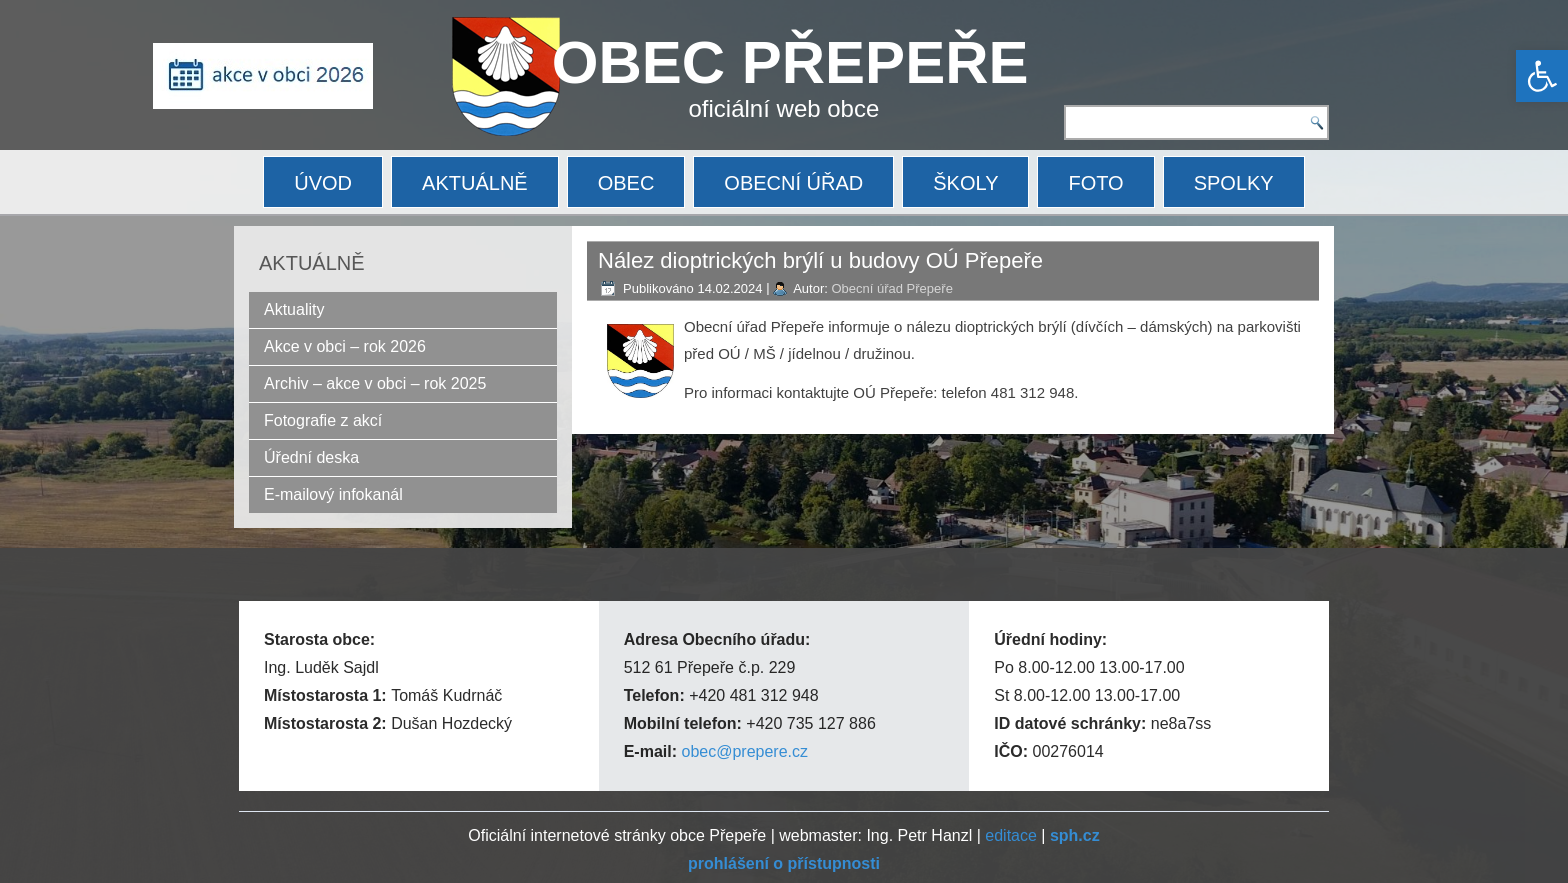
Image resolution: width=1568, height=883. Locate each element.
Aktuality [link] (294, 309)
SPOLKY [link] (1234, 183)
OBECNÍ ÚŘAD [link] (793, 183)
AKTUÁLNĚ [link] (475, 183)
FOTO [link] (1095, 183)
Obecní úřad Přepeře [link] (891, 288)
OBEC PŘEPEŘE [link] (790, 62)
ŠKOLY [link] (965, 183)
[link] (1542, 76)
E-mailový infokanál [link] (333, 494)
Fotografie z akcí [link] (323, 420)
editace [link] (1011, 835)
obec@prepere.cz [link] (744, 751)
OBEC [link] (626, 183)
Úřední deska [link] (311, 457)
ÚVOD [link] (323, 183)
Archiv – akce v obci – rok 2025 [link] (375, 383)
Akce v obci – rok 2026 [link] (345, 346)
